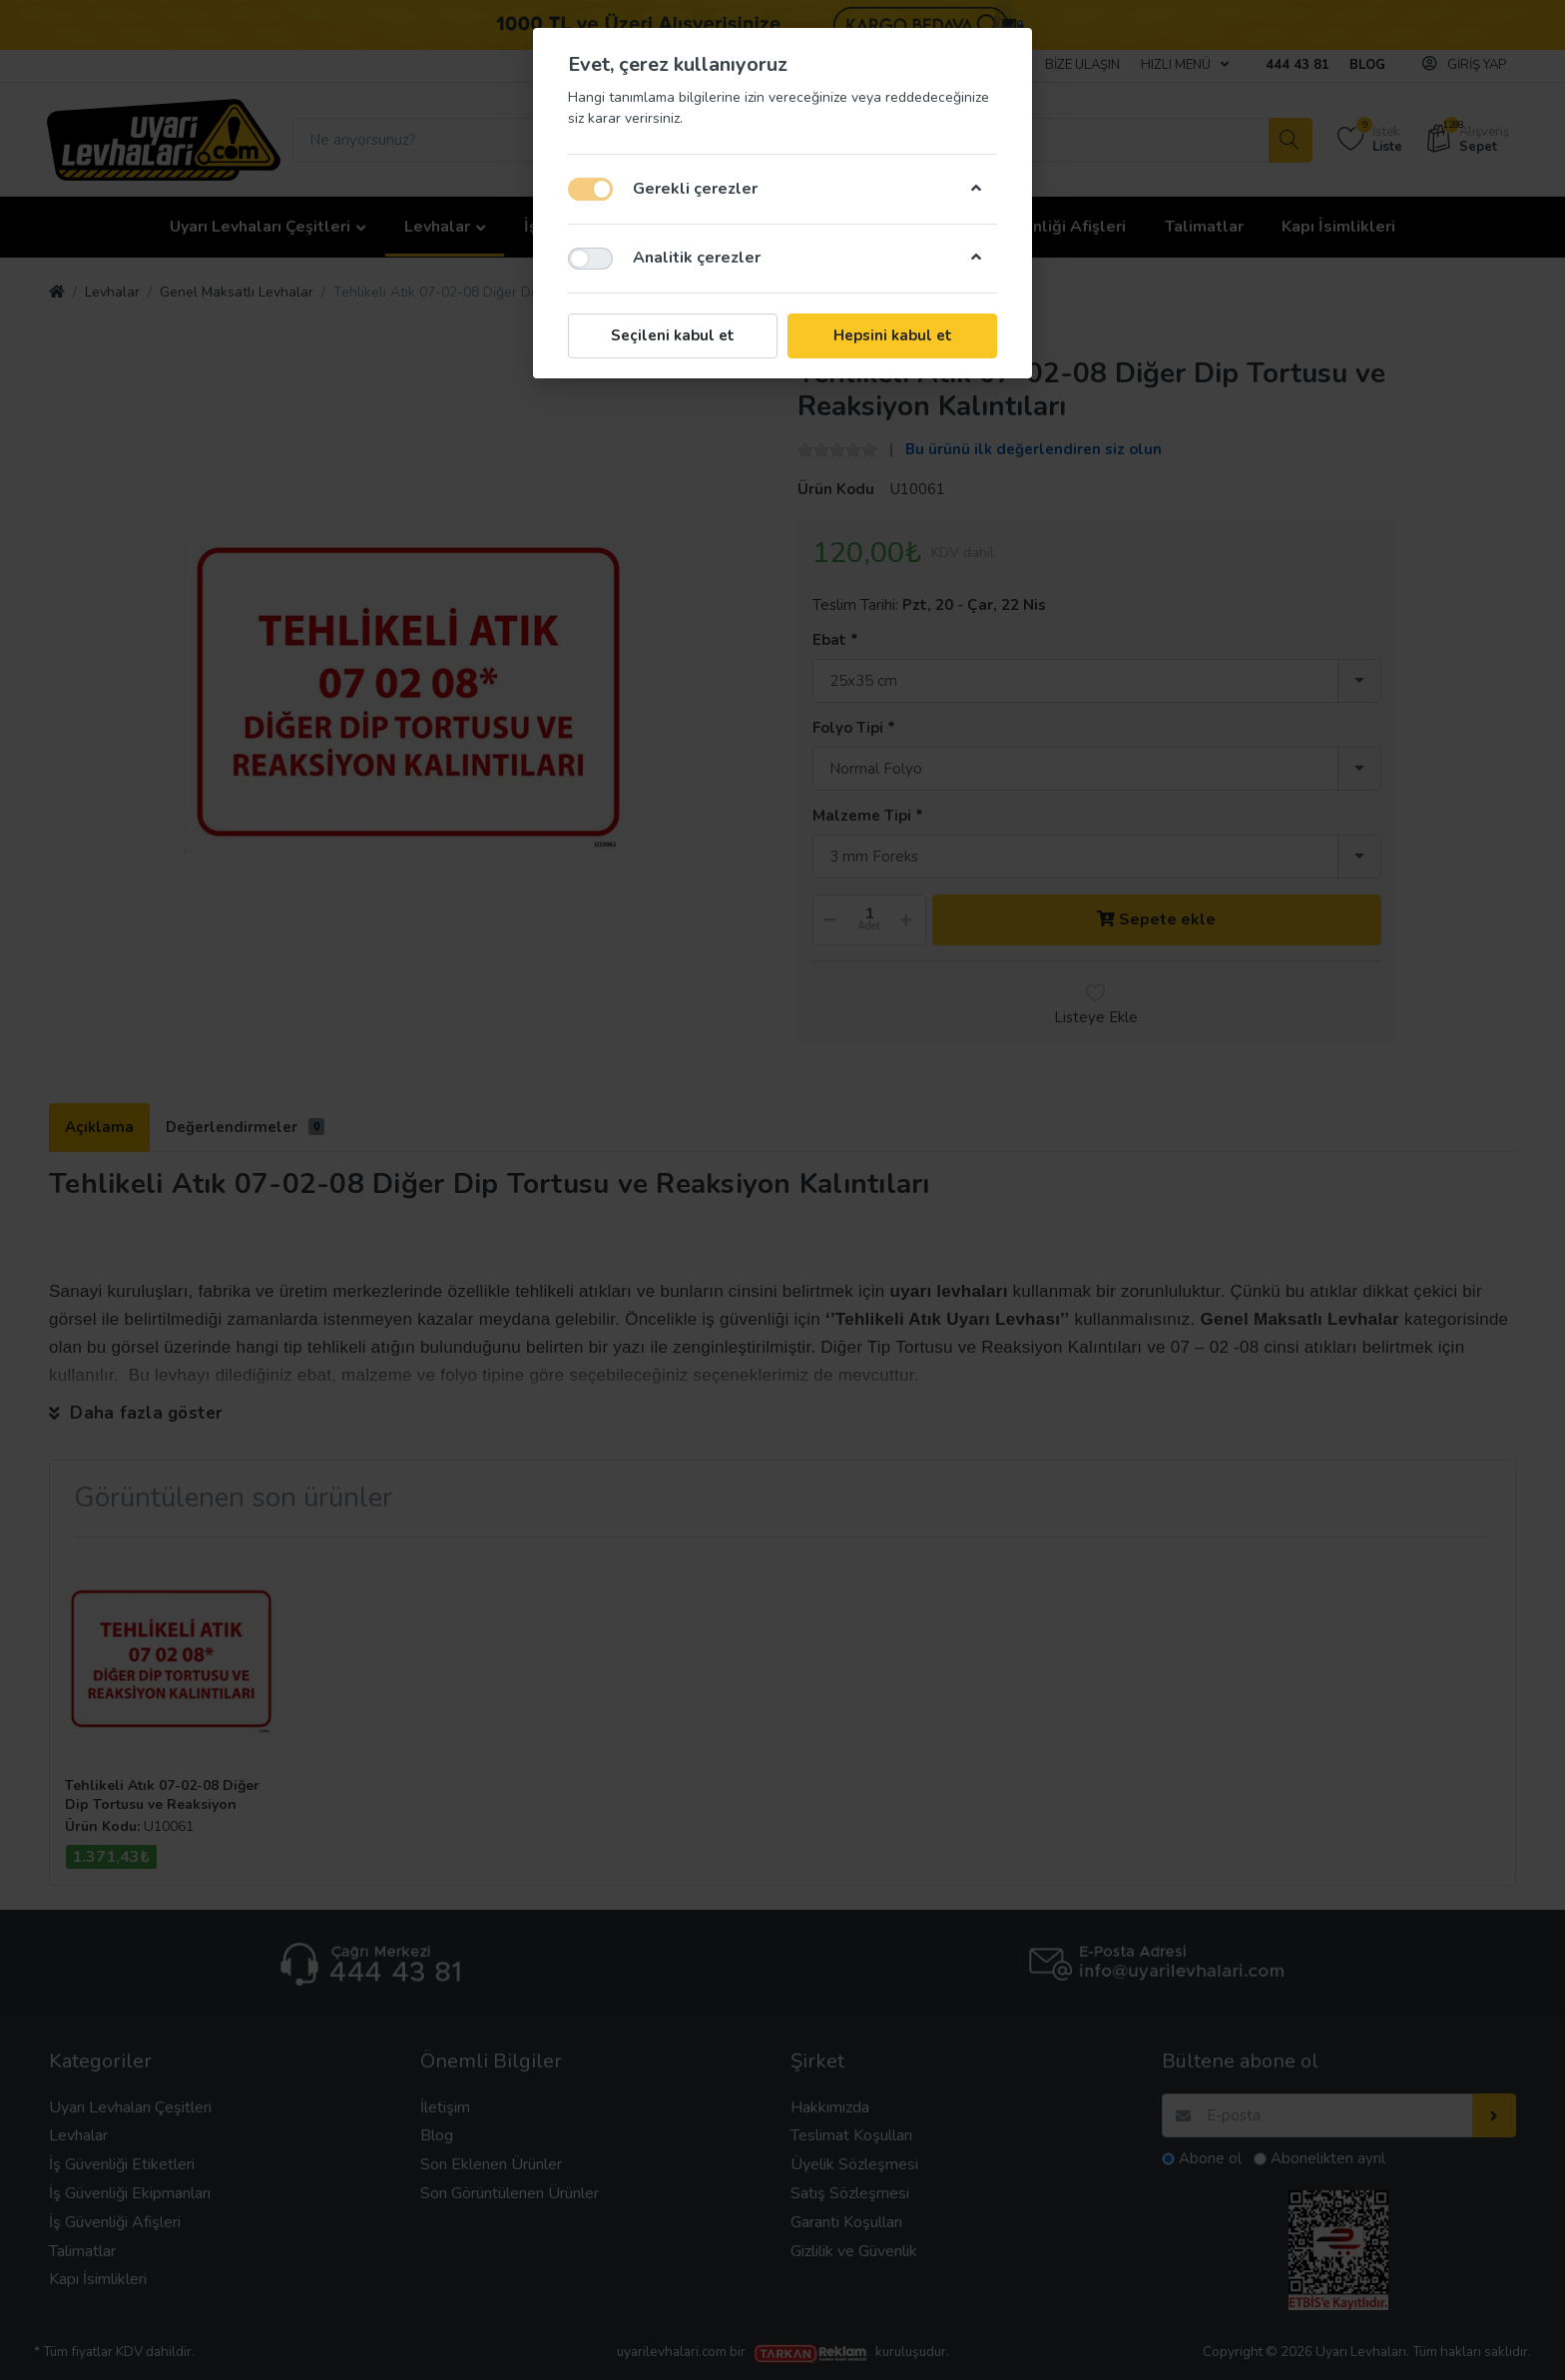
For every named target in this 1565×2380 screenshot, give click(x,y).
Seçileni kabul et (673, 335)
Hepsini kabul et (892, 335)
